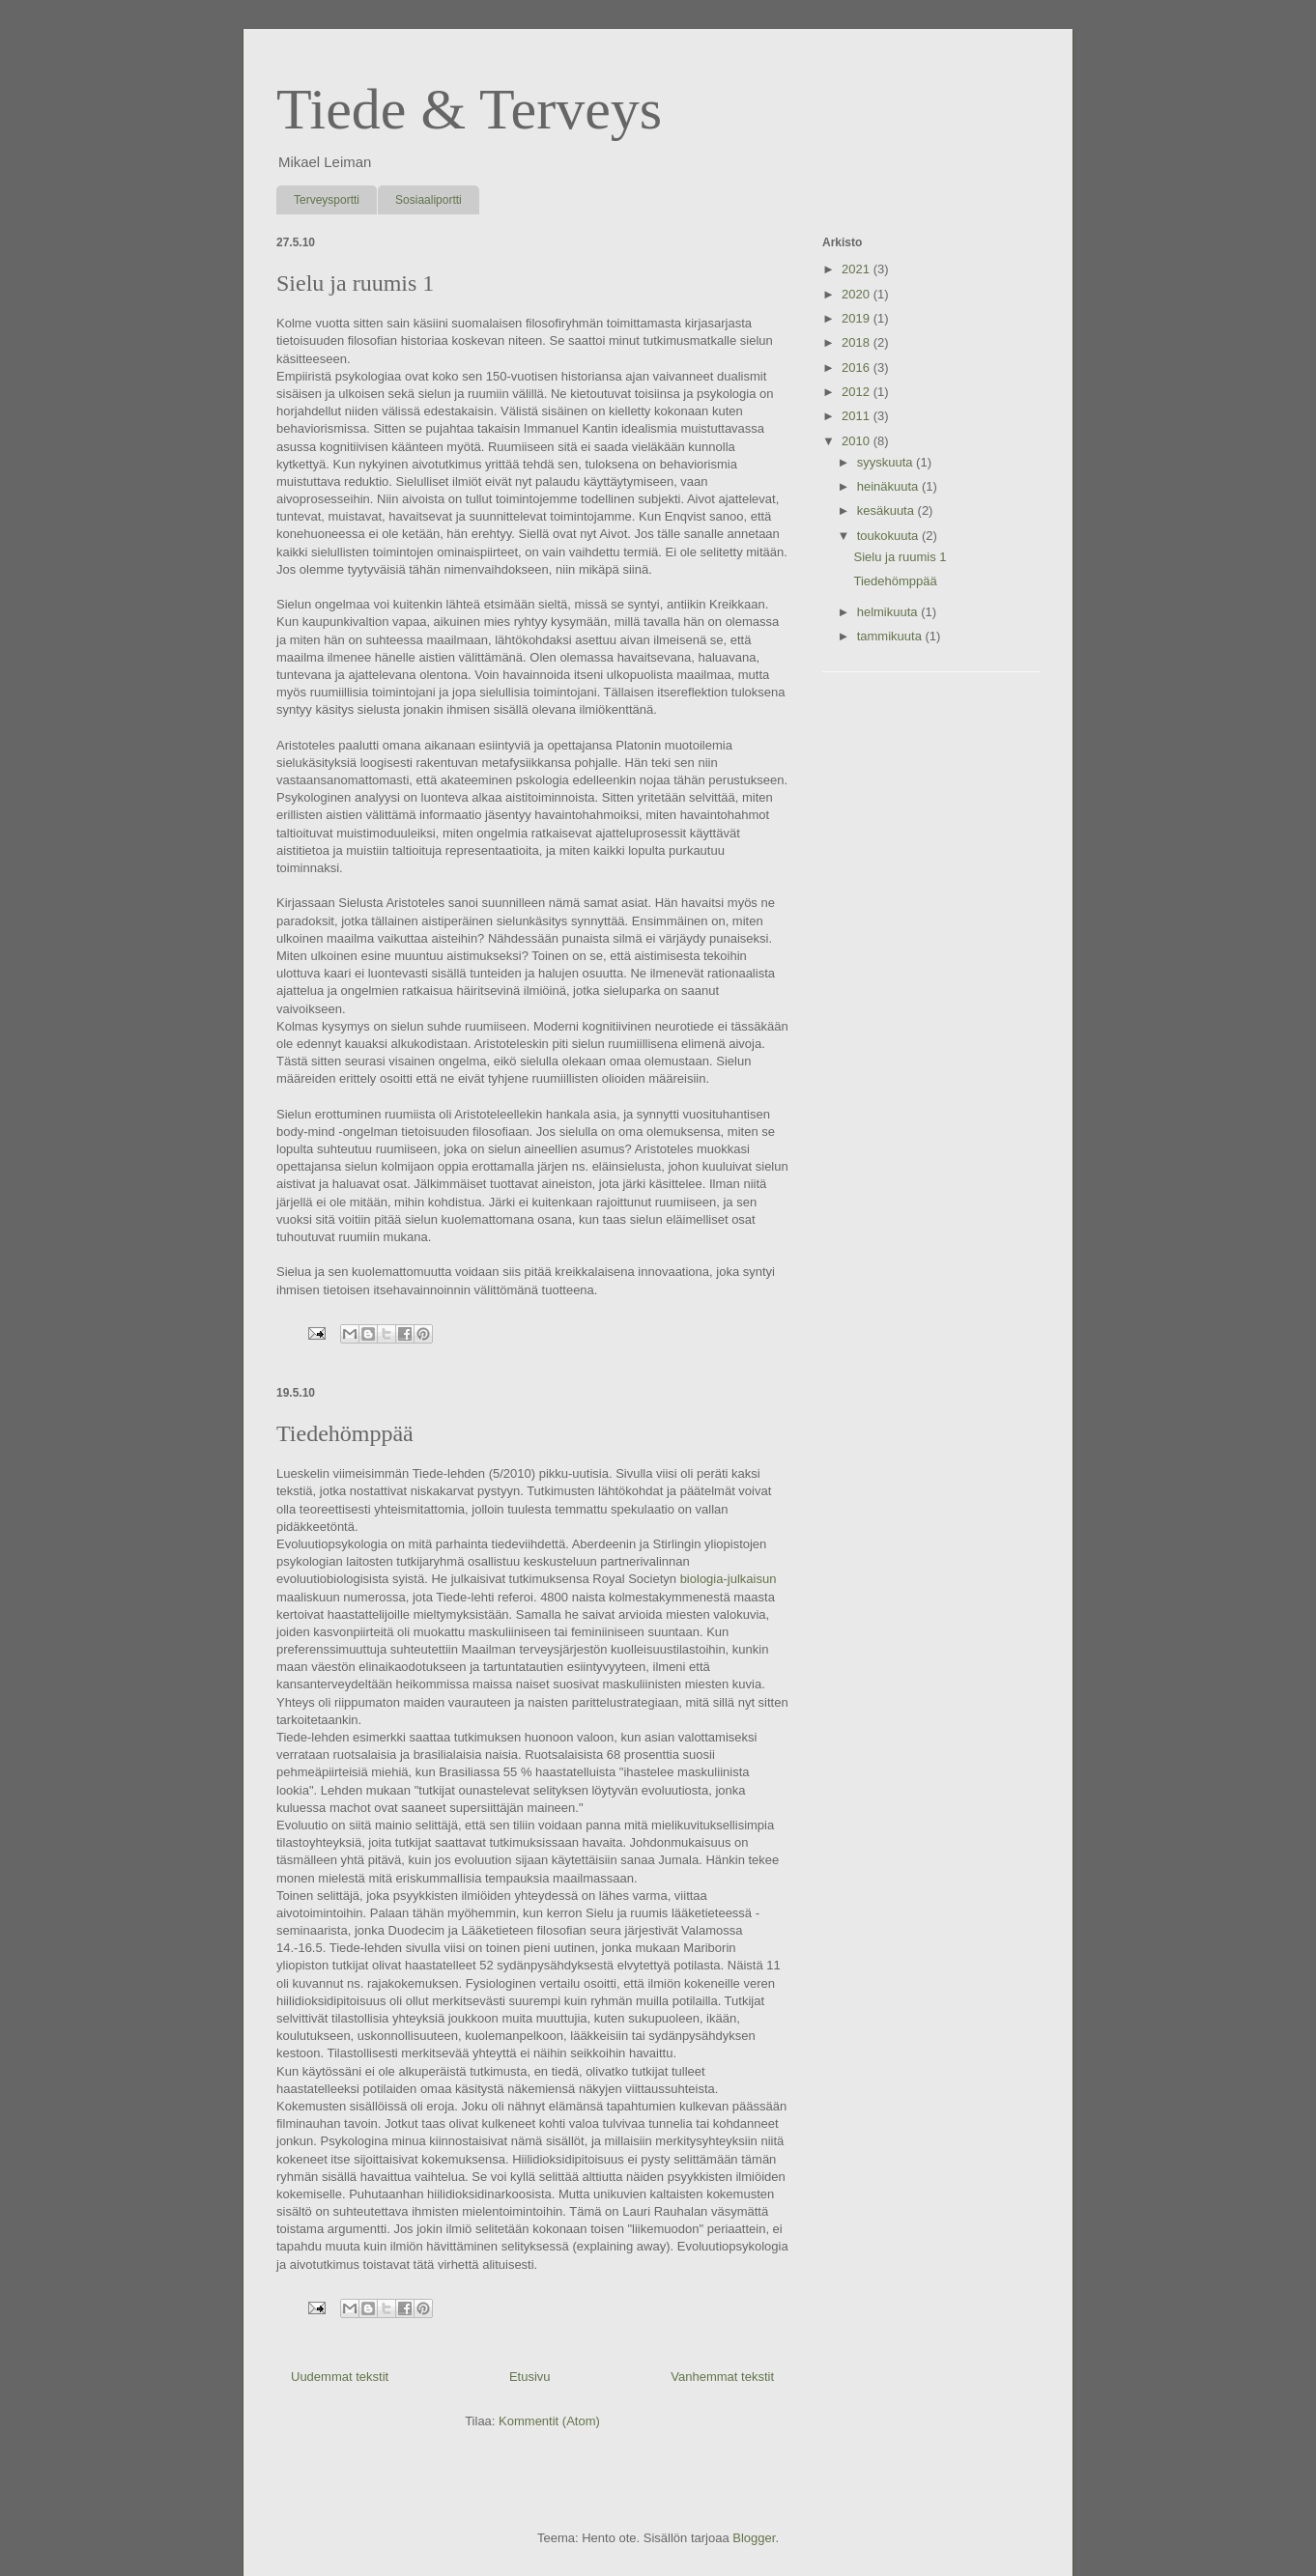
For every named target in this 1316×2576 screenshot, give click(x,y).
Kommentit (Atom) (549, 2421)
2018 (857, 342)
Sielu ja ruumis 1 (355, 283)
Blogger (753, 2538)
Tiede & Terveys (469, 109)
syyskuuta (886, 462)
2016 (857, 367)
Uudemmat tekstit (339, 2376)
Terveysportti (326, 200)
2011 (857, 416)
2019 (857, 318)
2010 (857, 441)
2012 (857, 391)
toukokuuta (889, 535)
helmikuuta (889, 612)
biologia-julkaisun (728, 1578)
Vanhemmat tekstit (722, 2376)
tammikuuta (891, 636)
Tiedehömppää (345, 1433)
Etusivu (530, 2376)
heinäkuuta (889, 486)
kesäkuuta (887, 510)
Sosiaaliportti (428, 200)
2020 (857, 294)
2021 (857, 269)
